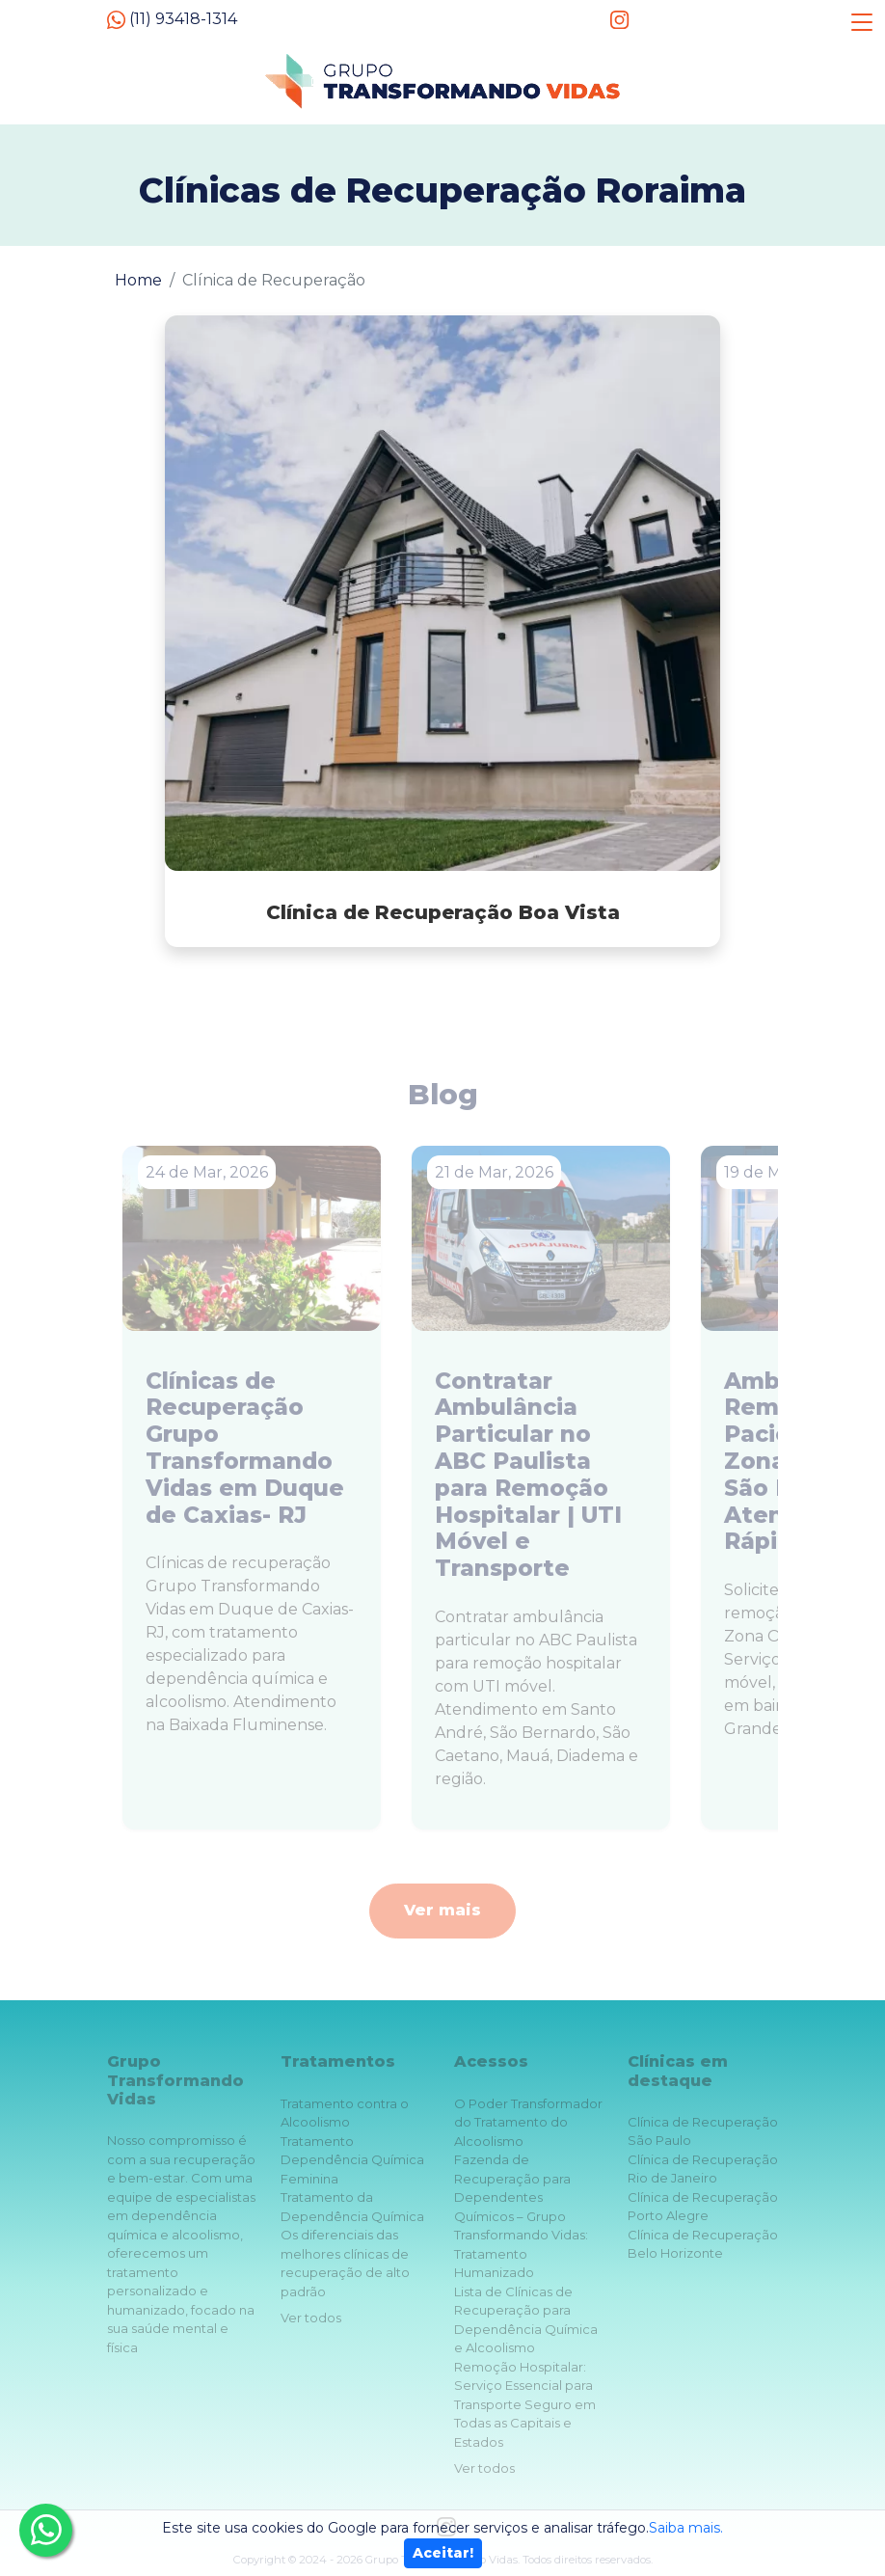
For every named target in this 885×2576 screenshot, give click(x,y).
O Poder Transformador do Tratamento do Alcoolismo (528, 2122)
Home (138, 280)
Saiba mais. (686, 2527)
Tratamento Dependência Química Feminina (352, 2159)
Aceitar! (443, 2553)
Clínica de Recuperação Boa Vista (443, 912)
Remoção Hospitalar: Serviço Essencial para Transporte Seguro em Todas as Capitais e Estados (525, 2404)
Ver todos (311, 2317)
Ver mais (442, 1910)
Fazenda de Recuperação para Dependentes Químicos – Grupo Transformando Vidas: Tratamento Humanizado (521, 2216)
